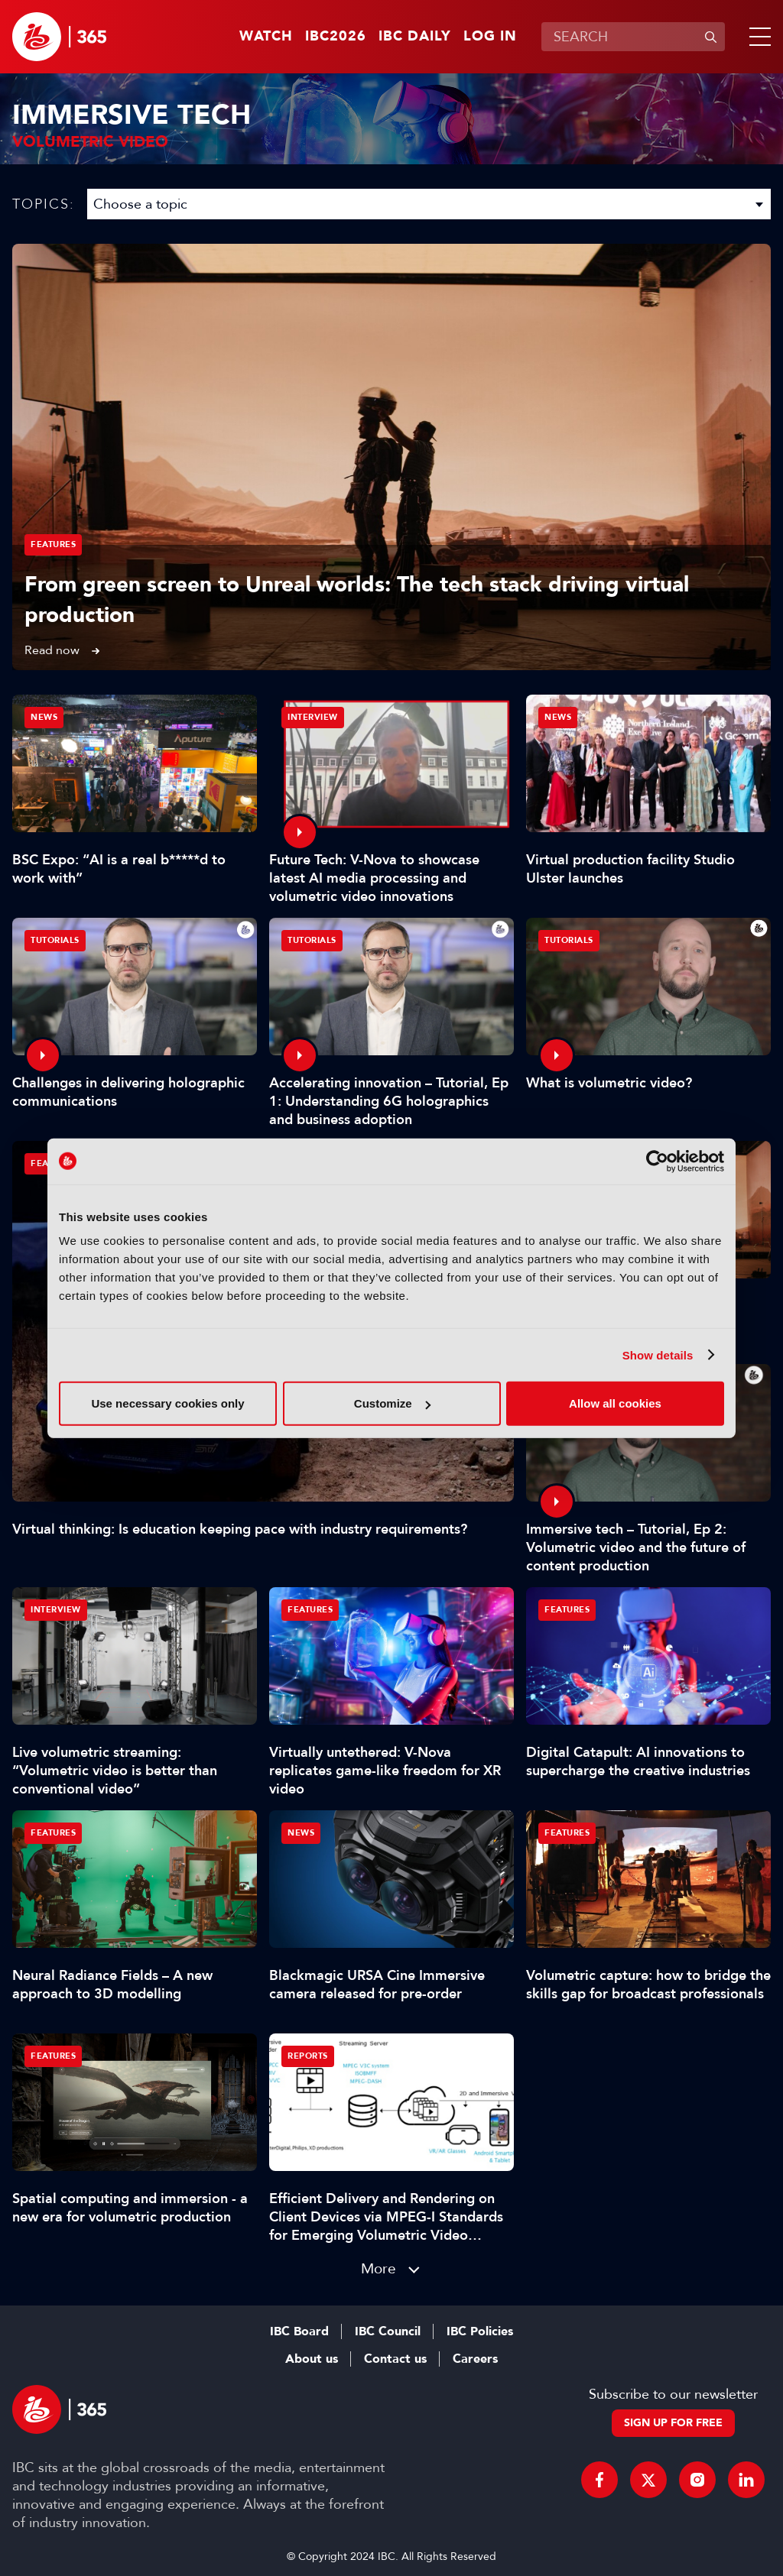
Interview (313, 717)
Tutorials (55, 940)
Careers (475, 2359)
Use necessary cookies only (167, 1403)
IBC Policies (480, 2331)
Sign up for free (673, 2423)
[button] (757, 37)
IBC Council (388, 2331)
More (378, 2268)
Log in (490, 36)
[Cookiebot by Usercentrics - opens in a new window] (657, 1160)
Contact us (395, 2359)
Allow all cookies (615, 1403)
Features (53, 544)
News (44, 717)
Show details (658, 1354)
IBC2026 (335, 36)
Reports (308, 2056)
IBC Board (299, 2331)
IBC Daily (415, 36)
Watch (266, 36)
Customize (392, 1403)
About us (311, 2359)
